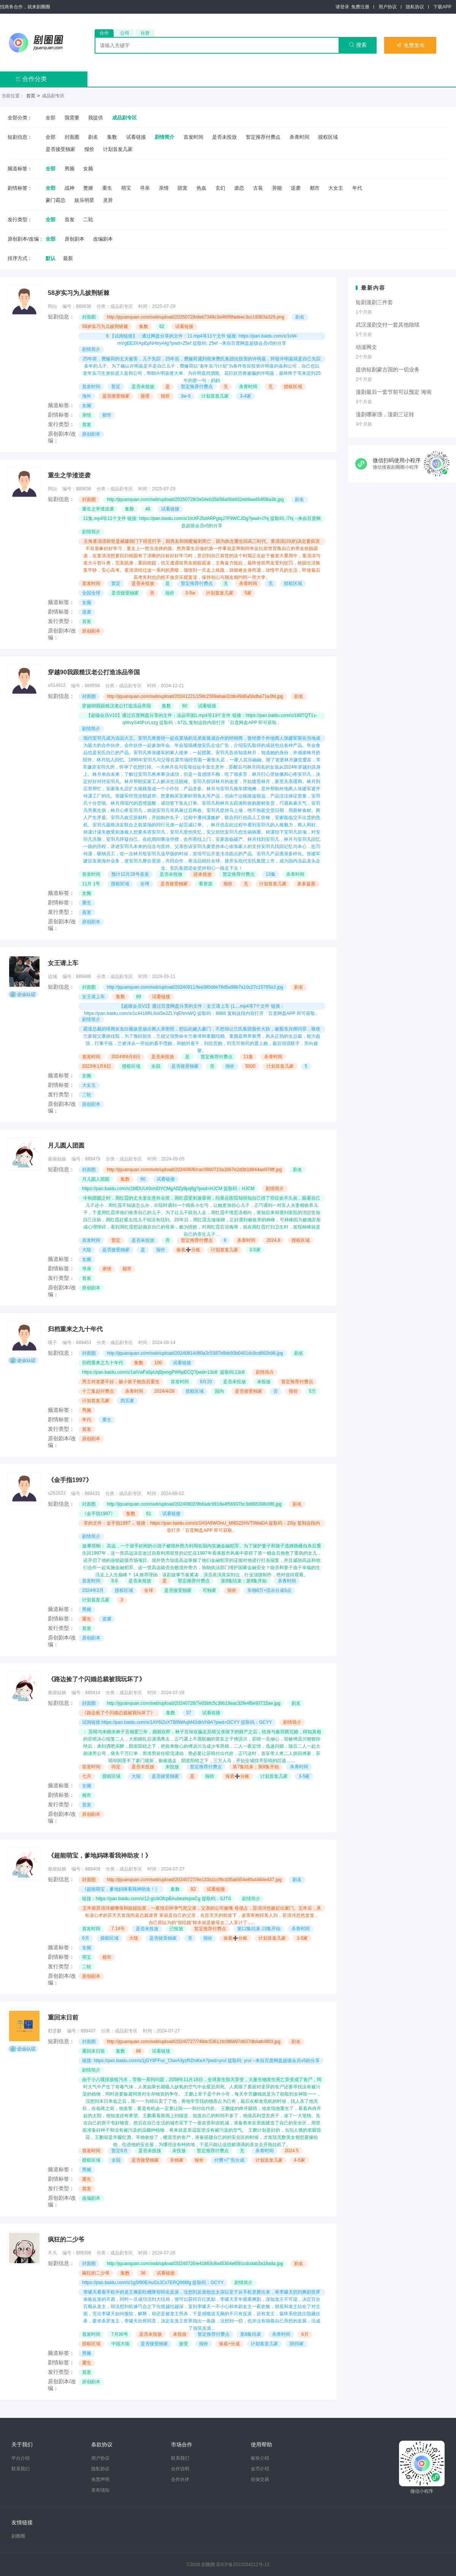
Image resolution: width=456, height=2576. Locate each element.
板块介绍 (260, 2458)
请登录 (342, 7)
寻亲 (145, 188)
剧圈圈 (18, 2536)
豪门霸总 (55, 200)
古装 (258, 188)
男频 (69, 168)
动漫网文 (366, 347)
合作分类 (31, 79)
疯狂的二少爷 (66, 2239)
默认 (50, 258)
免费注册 (360, 7)
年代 (357, 188)
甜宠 (182, 188)
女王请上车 (63, 963)
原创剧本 (74, 239)
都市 (315, 188)
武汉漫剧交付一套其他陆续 (388, 325)
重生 (107, 188)
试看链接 (136, 137)
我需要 (72, 117)
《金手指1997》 (70, 1480)
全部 (50, 117)
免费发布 (410, 45)
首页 (30, 95)
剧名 (93, 137)
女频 (88, 168)
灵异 (108, 200)
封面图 (72, 137)
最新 (68, 258)
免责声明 (100, 2479)
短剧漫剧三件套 (374, 302)
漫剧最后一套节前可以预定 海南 (394, 392)
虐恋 (239, 188)
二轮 (88, 219)
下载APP (442, 7)
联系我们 (20, 2468)
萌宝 (126, 188)
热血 (201, 188)
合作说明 (180, 2468)
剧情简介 (164, 137)
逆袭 (296, 188)
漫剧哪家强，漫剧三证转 (385, 414)
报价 (89, 149)
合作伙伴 (180, 2479)
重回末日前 (63, 2017)
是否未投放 (224, 137)
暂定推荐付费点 (263, 137)
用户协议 (387, 7)
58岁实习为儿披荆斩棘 (78, 293)
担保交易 (260, 2479)
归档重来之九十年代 (75, 1329)
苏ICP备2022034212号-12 (242, 2564)
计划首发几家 (118, 149)
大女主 (335, 188)
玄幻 (220, 188)
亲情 (164, 188)
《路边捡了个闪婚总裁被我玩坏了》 (96, 1679)
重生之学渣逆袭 (69, 475)
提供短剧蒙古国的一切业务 (388, 369)
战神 (69, 188)
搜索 (358, 45)
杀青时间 (299, 137)
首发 (69, 219)
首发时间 (193, 137)
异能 (277, 188)
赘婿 (88, 188)
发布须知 (100, 2490)
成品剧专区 (124, 117)
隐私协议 (415, 7)
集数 (112, 137)
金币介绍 (260, 2468)
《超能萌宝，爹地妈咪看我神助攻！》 (99, 1855)
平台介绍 (20, 2458)
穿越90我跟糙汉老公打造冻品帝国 (94, 672)
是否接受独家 (60, 149)
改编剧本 (103, 239)
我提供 (95, 117)
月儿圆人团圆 (66, 1145)
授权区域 (328, 137)
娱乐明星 (84, 200)
